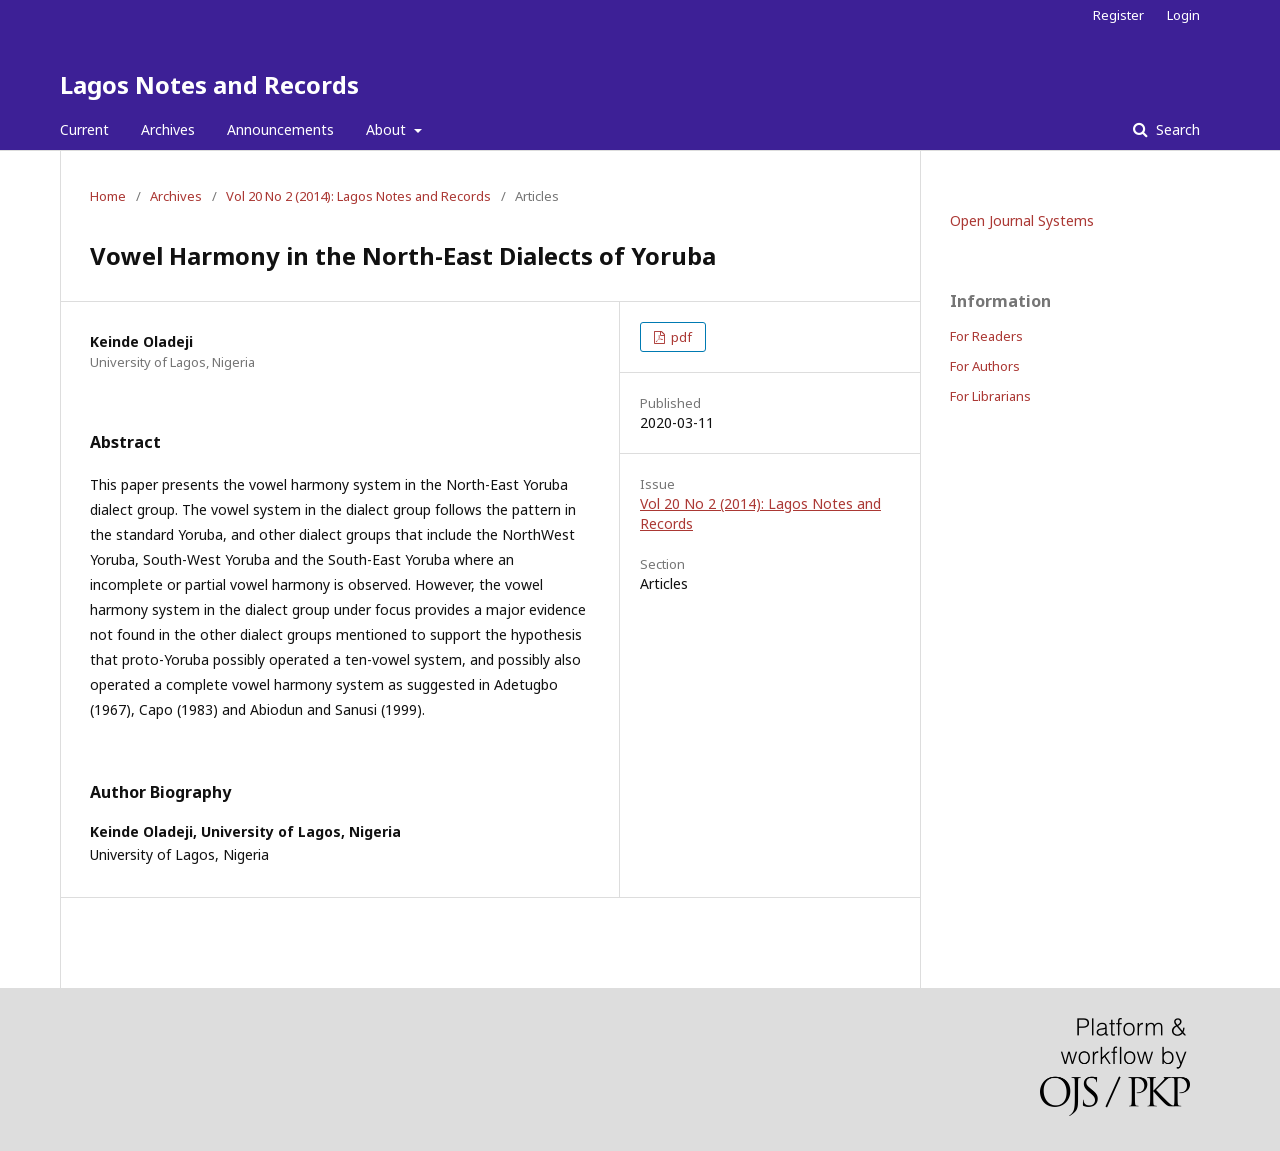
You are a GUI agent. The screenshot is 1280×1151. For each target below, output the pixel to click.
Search (1176, 129)
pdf (680, 337)
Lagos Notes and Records (209, 84)
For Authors (985, 366)
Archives (168, 129)
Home (108, 196)
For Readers (986, 336)
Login (1183, 15)
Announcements (280, 129)
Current (84, 129)
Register (1118, 15)
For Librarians (990, 396)
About (388, 129)
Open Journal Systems (1022, 220)
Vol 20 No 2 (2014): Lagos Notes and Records (358, 196)
